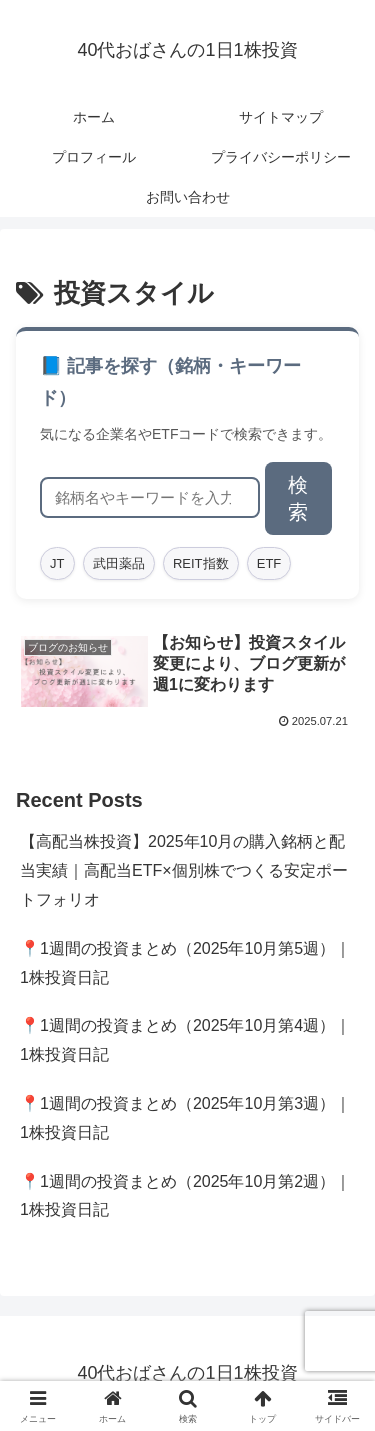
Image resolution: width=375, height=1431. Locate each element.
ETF (269, 563)
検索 (298, 498)
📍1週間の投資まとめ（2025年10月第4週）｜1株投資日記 (185, 1040)
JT (57, 563)
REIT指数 (201, 563)
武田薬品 (119, 563)
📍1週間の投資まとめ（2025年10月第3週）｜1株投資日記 (185, 1118)
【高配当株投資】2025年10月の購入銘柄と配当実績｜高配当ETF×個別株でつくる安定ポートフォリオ (184, 870)
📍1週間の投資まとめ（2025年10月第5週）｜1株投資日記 (185, 963)
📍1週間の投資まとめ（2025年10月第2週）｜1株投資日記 (185, 1196)
